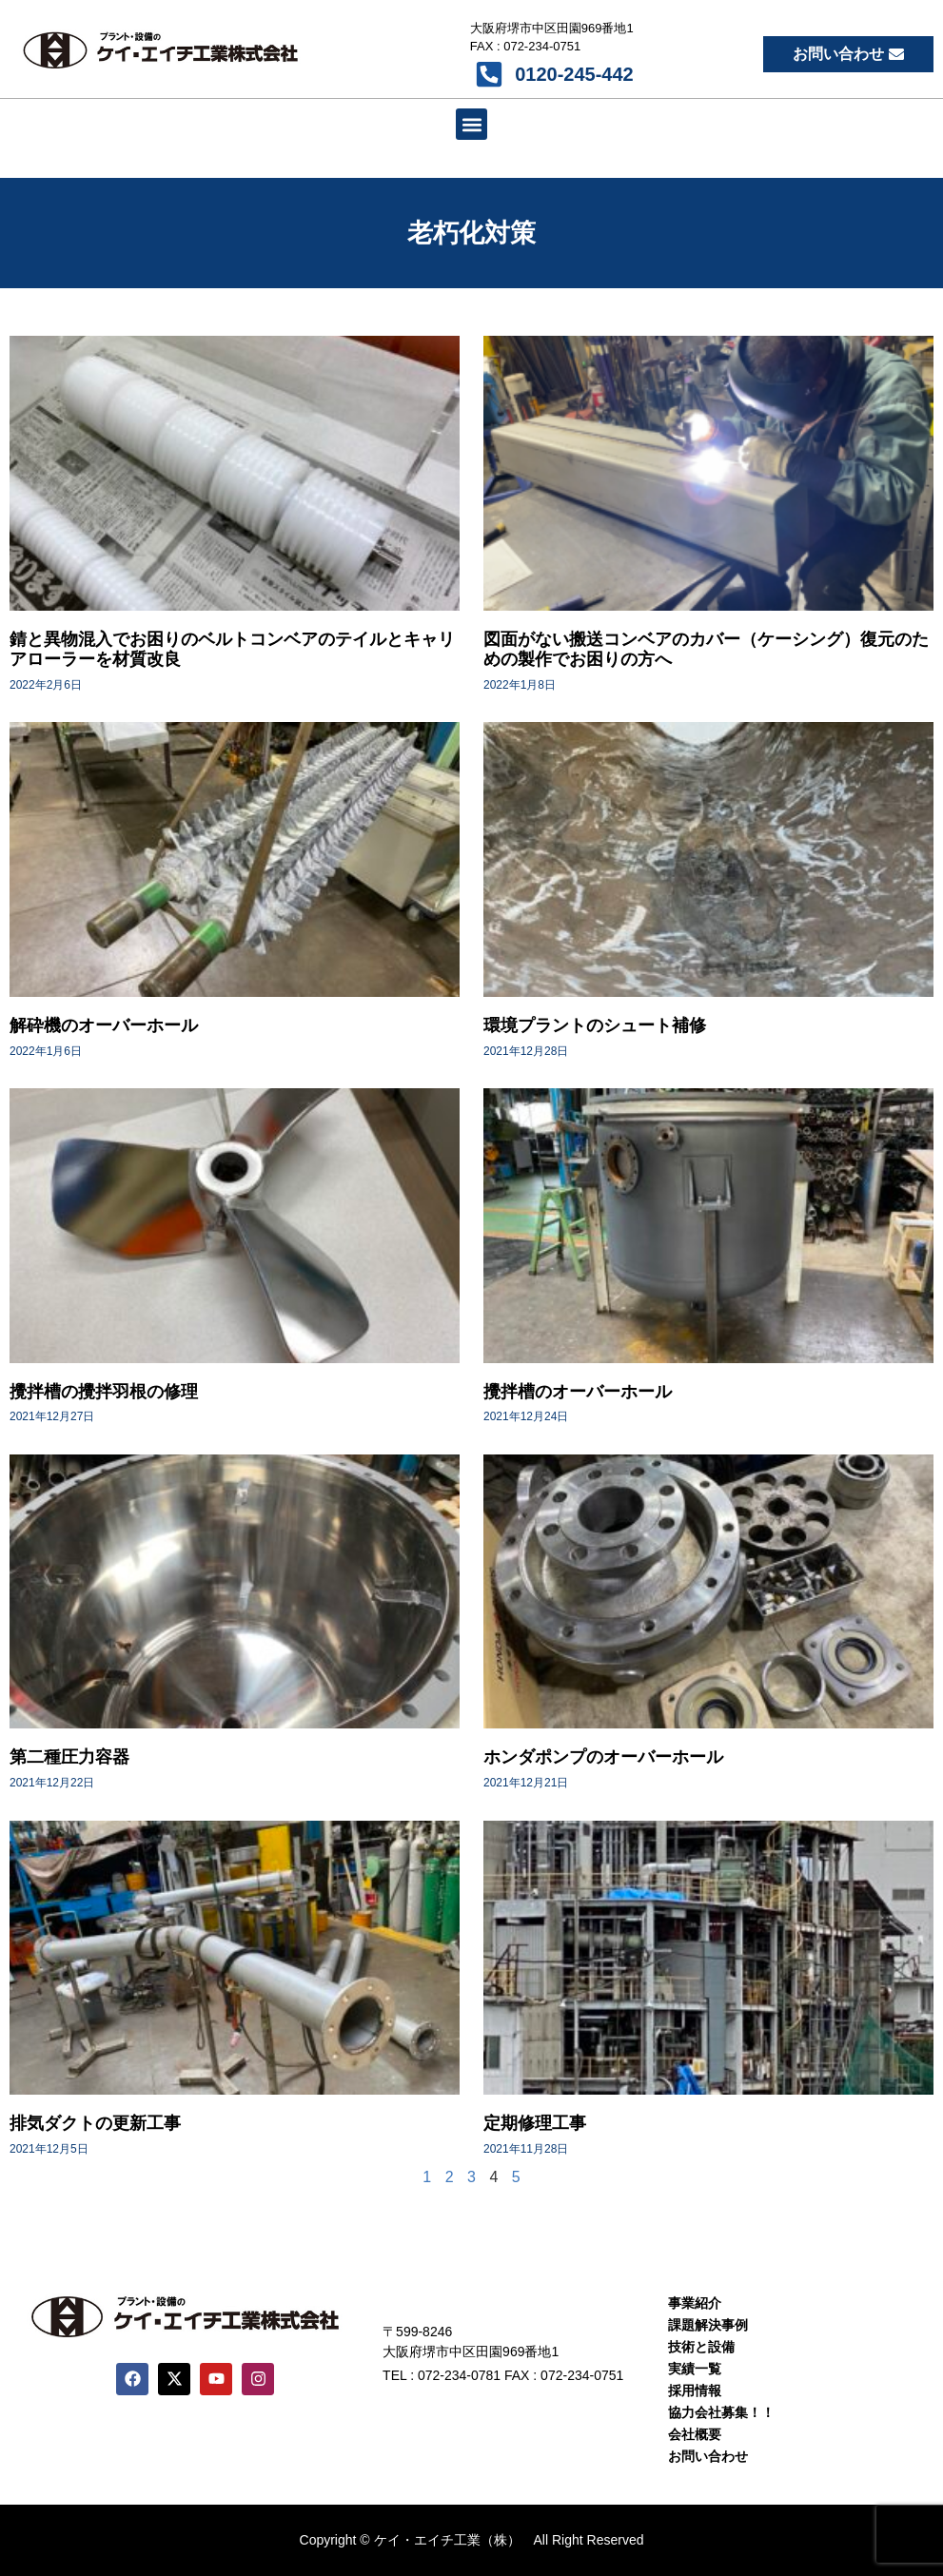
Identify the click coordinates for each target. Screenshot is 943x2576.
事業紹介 (694, 2303)
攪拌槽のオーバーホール (577, 1391)
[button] (471, 124)
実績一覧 (694, 2368)
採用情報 (694, 2390)
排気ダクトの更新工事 (95, 2123)
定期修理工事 (534, 2123)
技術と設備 (701, 2346)
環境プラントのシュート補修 (594, 1025)
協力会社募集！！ (721, 2412)
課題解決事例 (708, 2324)
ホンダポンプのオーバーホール (603, 1756)
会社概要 (694, 2434)
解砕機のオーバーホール (104, 1025)
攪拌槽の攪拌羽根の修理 (104, 1391)
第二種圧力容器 (69, 1756)
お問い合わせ (708, 2456)
